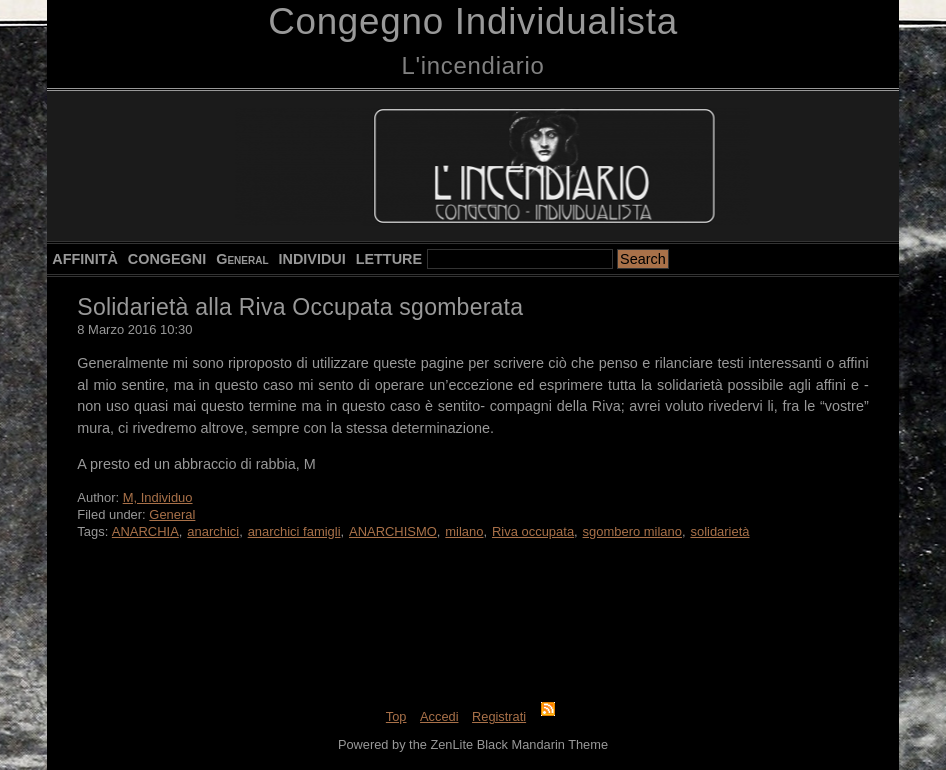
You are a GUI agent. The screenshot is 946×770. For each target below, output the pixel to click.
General (242, 259)
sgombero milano (632, 531)
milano (464, 531)
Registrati (499, 716)
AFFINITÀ (85, 259)
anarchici (213, 531)
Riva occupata (533, 531)
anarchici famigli (294, 531)
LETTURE (389, 259)
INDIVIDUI (312, 259)
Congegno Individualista (473, 21)
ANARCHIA (145, 531)
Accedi (439, 716)
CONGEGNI (167, 259)
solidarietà (719, 531)
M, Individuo (158, 497)
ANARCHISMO (393, 531)
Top (396, 716)
